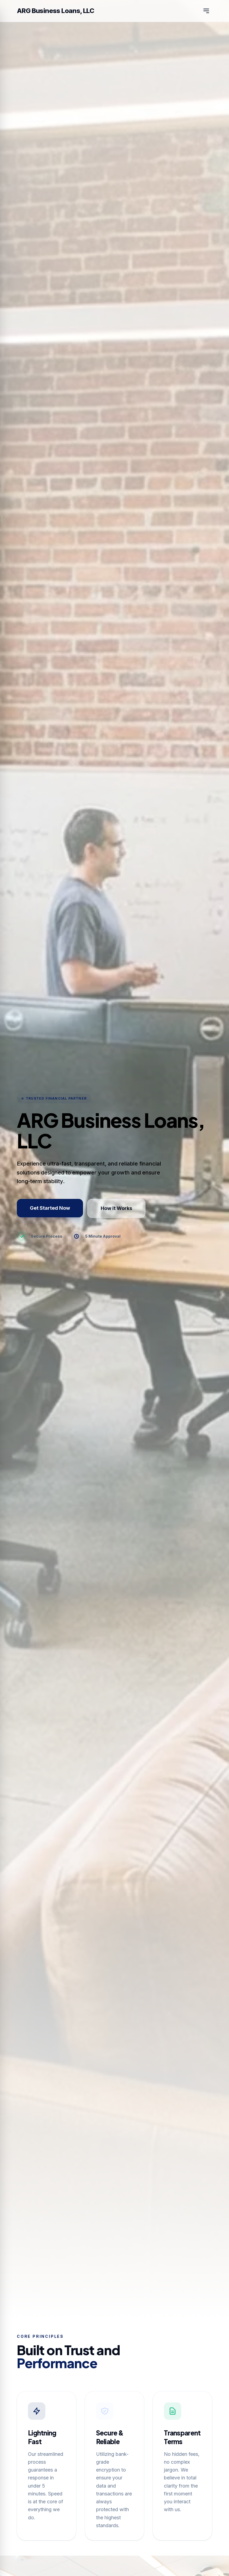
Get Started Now (50, 1208)
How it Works (116, 1208)
